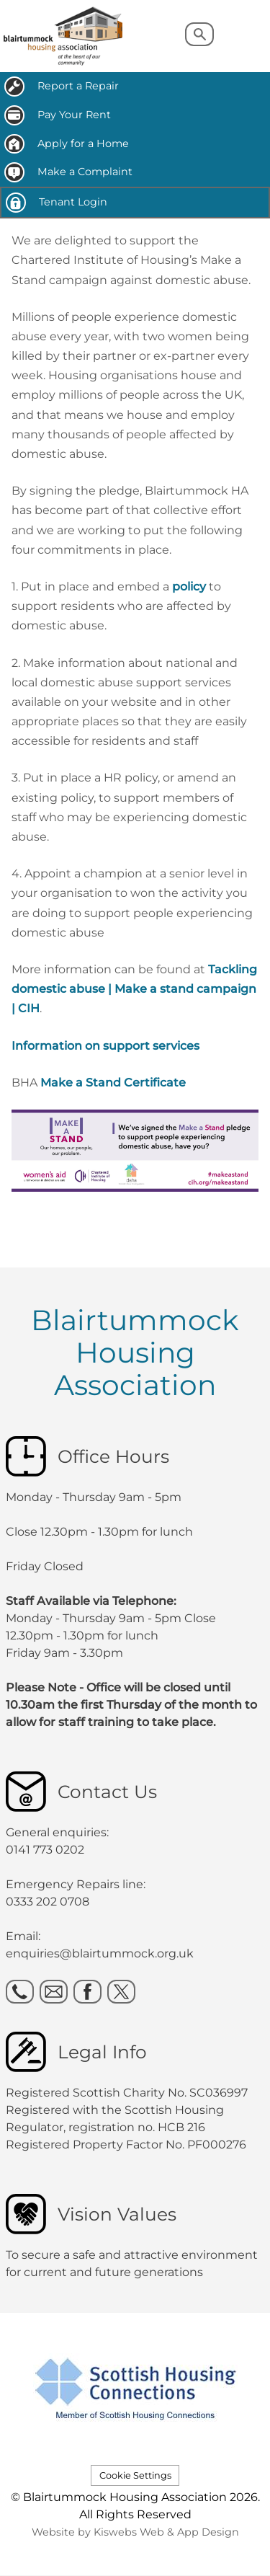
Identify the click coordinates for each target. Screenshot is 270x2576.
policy (189, 586)
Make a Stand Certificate (113, 1082)
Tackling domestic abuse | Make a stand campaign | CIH (134, 988)
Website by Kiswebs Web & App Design (135, 2532)
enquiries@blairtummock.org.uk (101, 1953)
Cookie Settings (135, 2475)
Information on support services (105, 1046)
